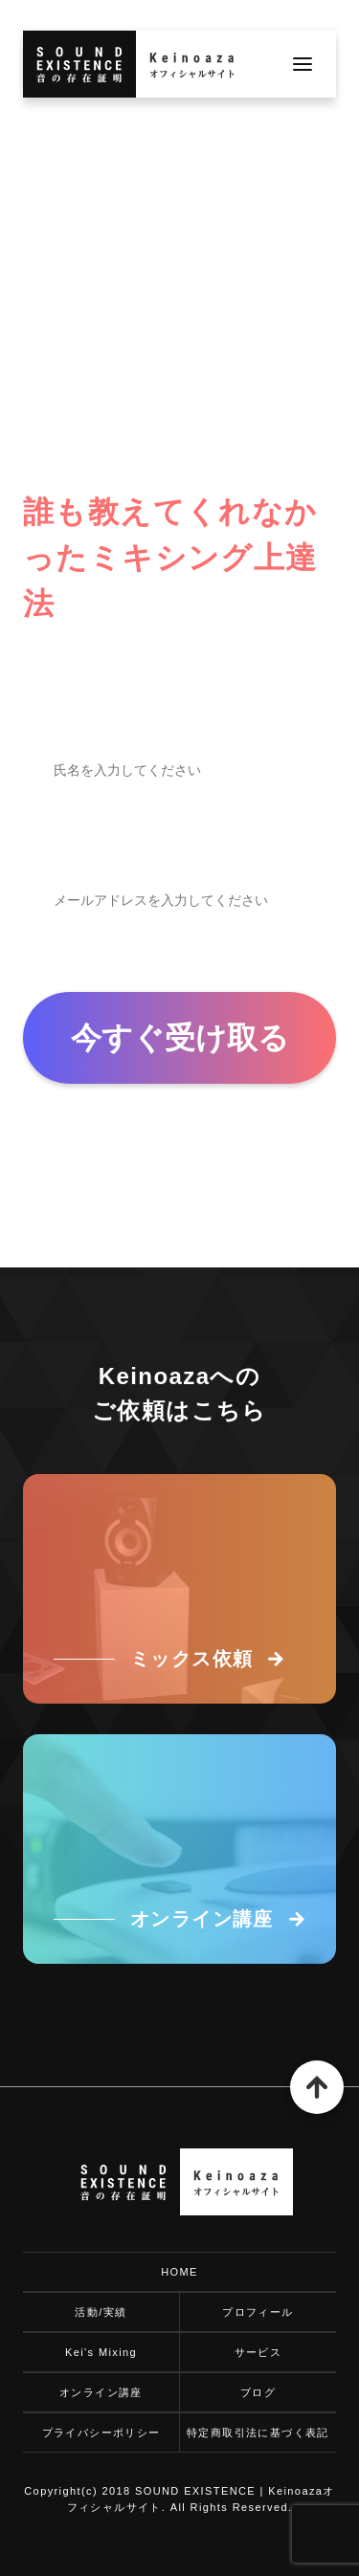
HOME (179, 2272)
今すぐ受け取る (180, 1038)
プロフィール (257, 2312)
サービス (258, 2352)
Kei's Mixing (101, 2352)
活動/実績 (100, 2312)
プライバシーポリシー (101, 2432)
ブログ (258, 2392)
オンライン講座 (101, 2392)
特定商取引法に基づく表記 (258, 2432)
